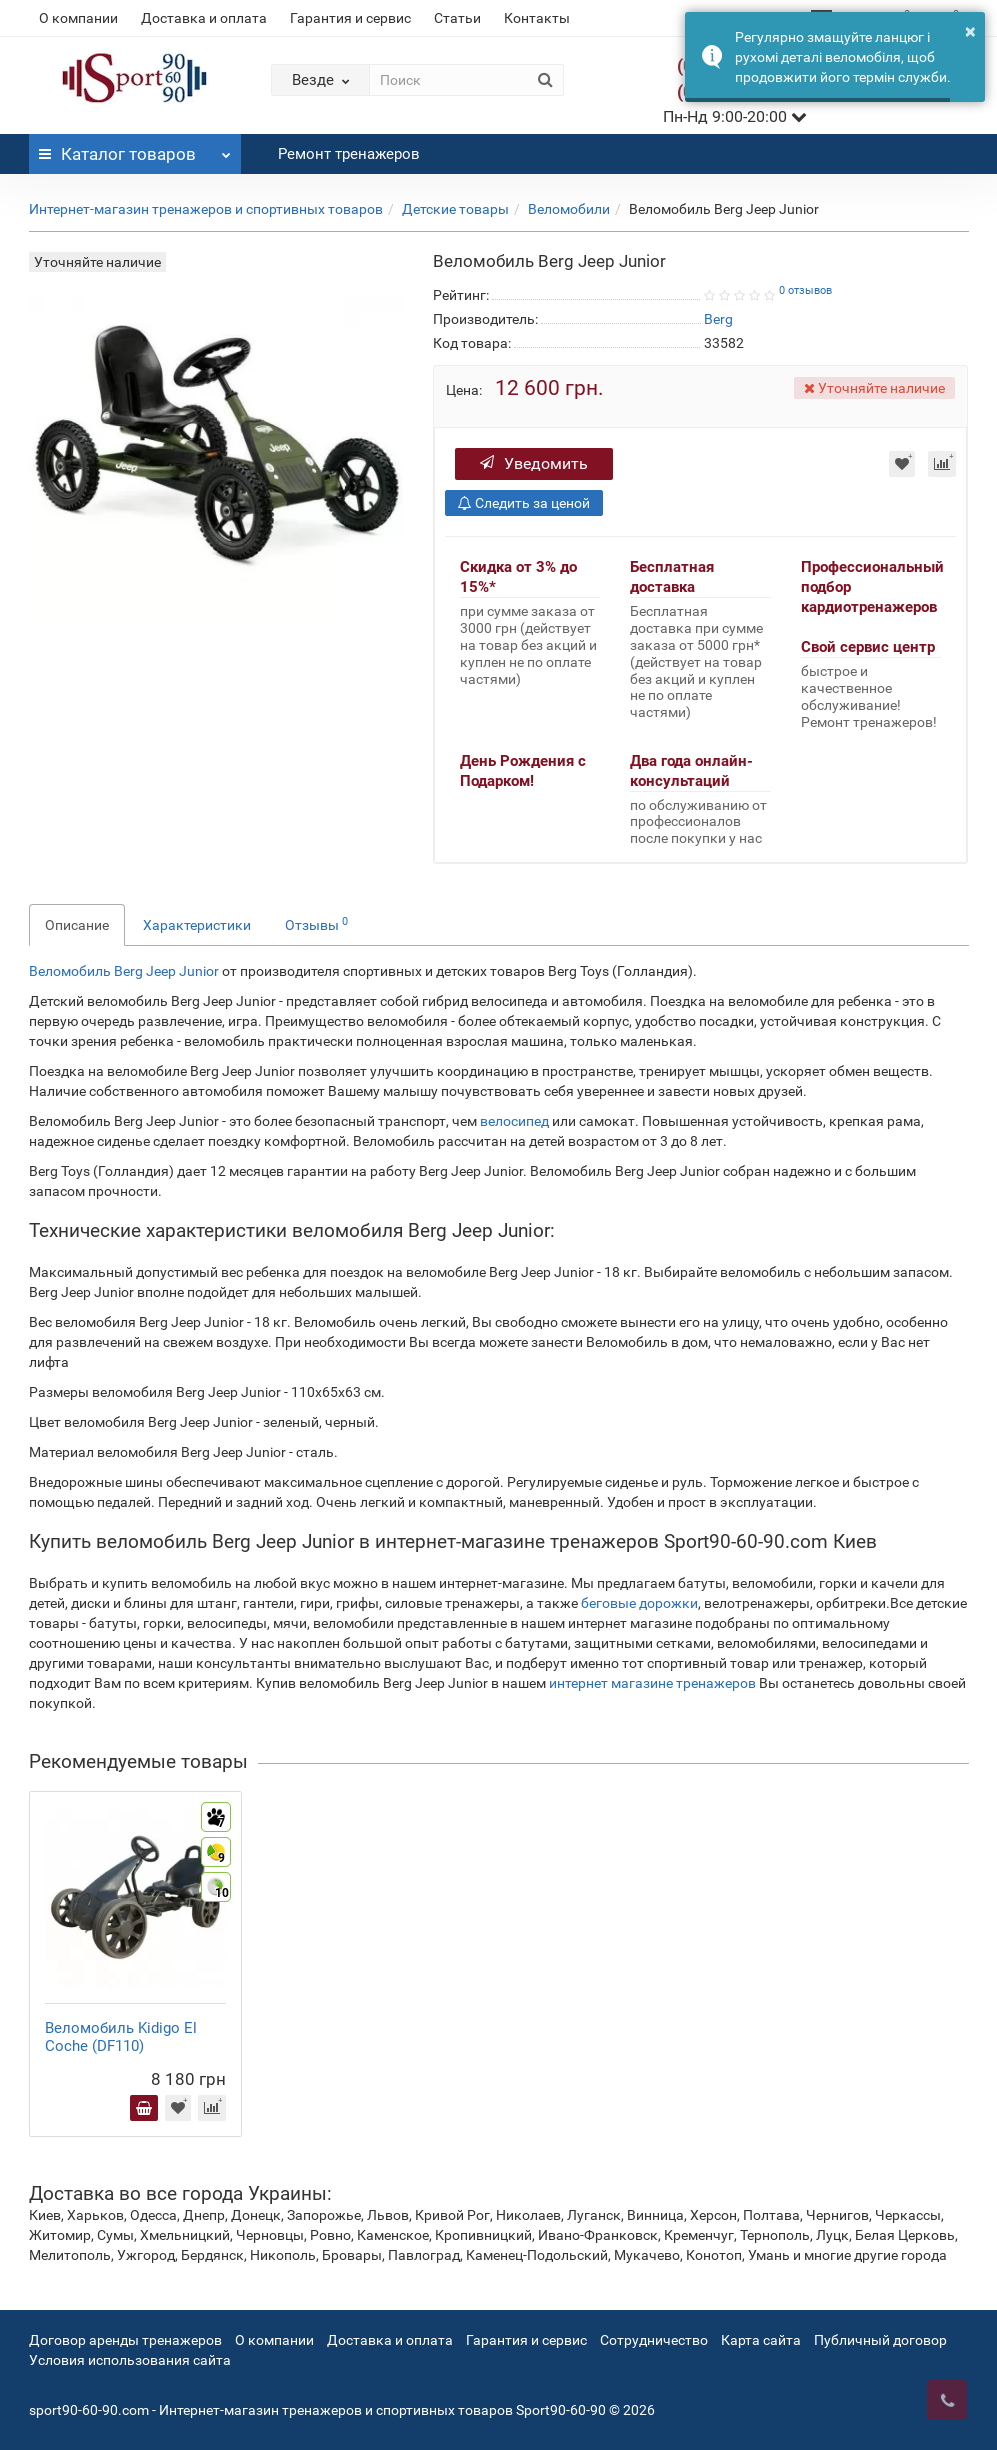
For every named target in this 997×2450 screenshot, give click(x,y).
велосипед (514, 1121)
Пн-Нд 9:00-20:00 (735, 116)
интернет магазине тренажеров (652, 1683)
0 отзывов (805, 290)
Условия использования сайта (130, 2360)
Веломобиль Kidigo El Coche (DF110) (121, 2037)
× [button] (970, 31)
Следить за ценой (524, 503)
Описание (77, 925)
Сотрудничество (654, 2340)
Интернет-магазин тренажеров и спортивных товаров (206, 209)
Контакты (537, 18)
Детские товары (455, 209)
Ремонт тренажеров (349, 154)
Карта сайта (761, 2340)
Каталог (135, 149)
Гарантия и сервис (350, 18)
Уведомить (534, 463)
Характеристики (197, 925)
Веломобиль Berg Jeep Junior (124, 971)
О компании (78, 18)
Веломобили (569, 209)
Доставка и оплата (204, 18)
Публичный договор (880, 2340)
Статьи (457, 18)
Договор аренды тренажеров (125, 2340)
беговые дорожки (639, 1603)
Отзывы (316, 924)
